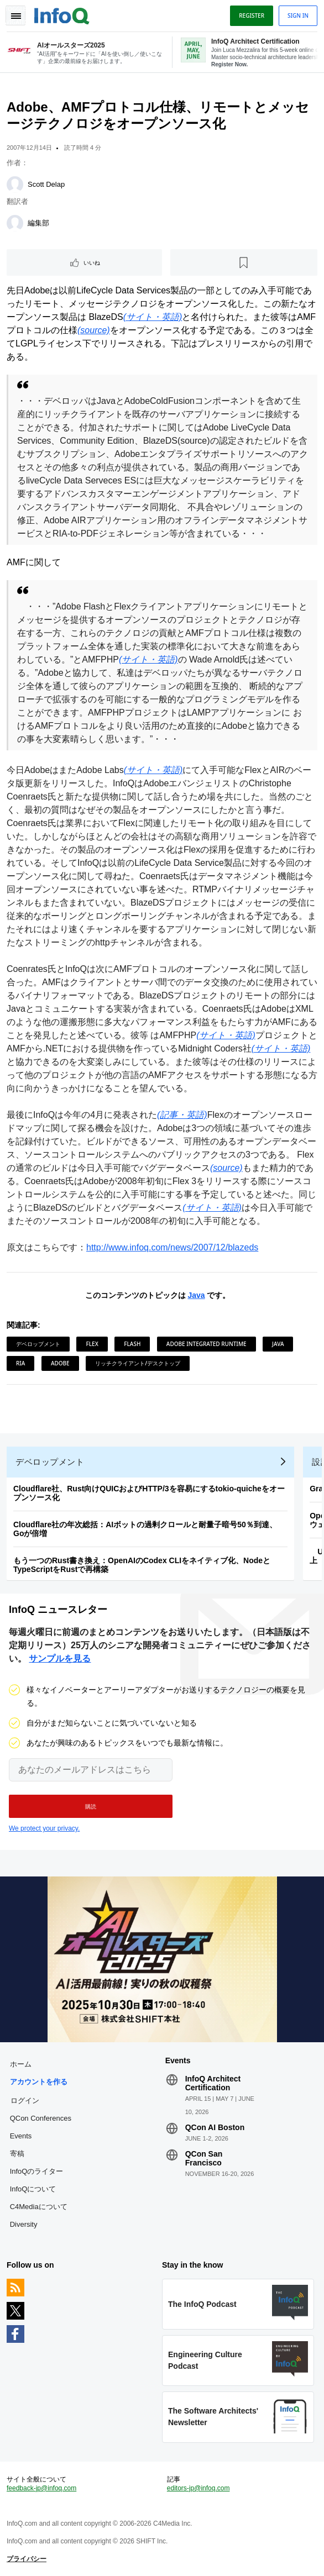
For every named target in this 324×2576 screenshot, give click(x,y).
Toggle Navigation (15, 15)
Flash (132, 1344)
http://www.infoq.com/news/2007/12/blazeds (172, 1247)
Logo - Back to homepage (62, 14)
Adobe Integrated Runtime (206, 1344)
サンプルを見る (60, 1658)
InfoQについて (33, 2189)
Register (251, 15)
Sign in (298, 15)
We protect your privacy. (44, 1828)
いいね (91, 262)
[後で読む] (244, 262)
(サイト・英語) (152, 317)
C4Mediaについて (38, 2206)
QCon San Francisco (204, 2158)
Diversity (24, 2224)
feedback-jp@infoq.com (41, 2488)
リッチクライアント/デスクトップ (137, 1363)
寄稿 (17, 2153)
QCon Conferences (40, 2118)
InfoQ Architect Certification (213, 2083)
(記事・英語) (182, 1114)
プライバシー (26, 2559)
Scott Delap (46, 184)
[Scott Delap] (15, 184)
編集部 (38, 223)
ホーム (21, 2064)
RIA (20, 1363)
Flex (92, 1344)
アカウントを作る (38, 2082)
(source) (93, 330)
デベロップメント (38, 1344)
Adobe (60, 1363)
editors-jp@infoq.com (198, 2488)
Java (196, 1295)
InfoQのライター (37, 2171)
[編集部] (15, 223)
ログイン (25, 2100)
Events (21, 2136)
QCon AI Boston (215, 2127)
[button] (91, 1806)
